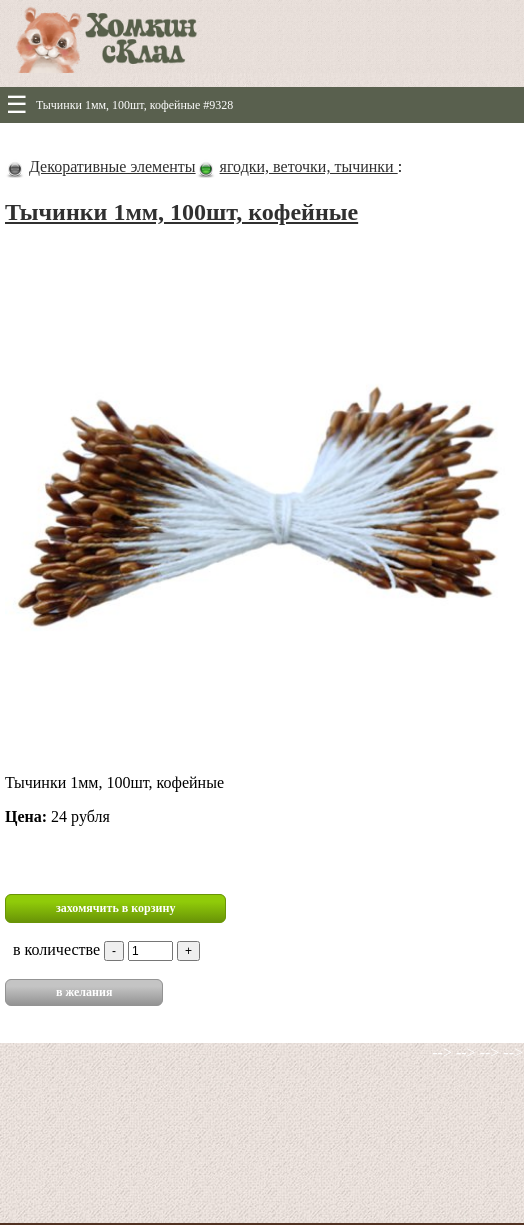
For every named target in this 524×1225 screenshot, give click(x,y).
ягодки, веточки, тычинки (309, 166)
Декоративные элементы (112, 166)
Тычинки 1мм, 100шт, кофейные (181, 212)
